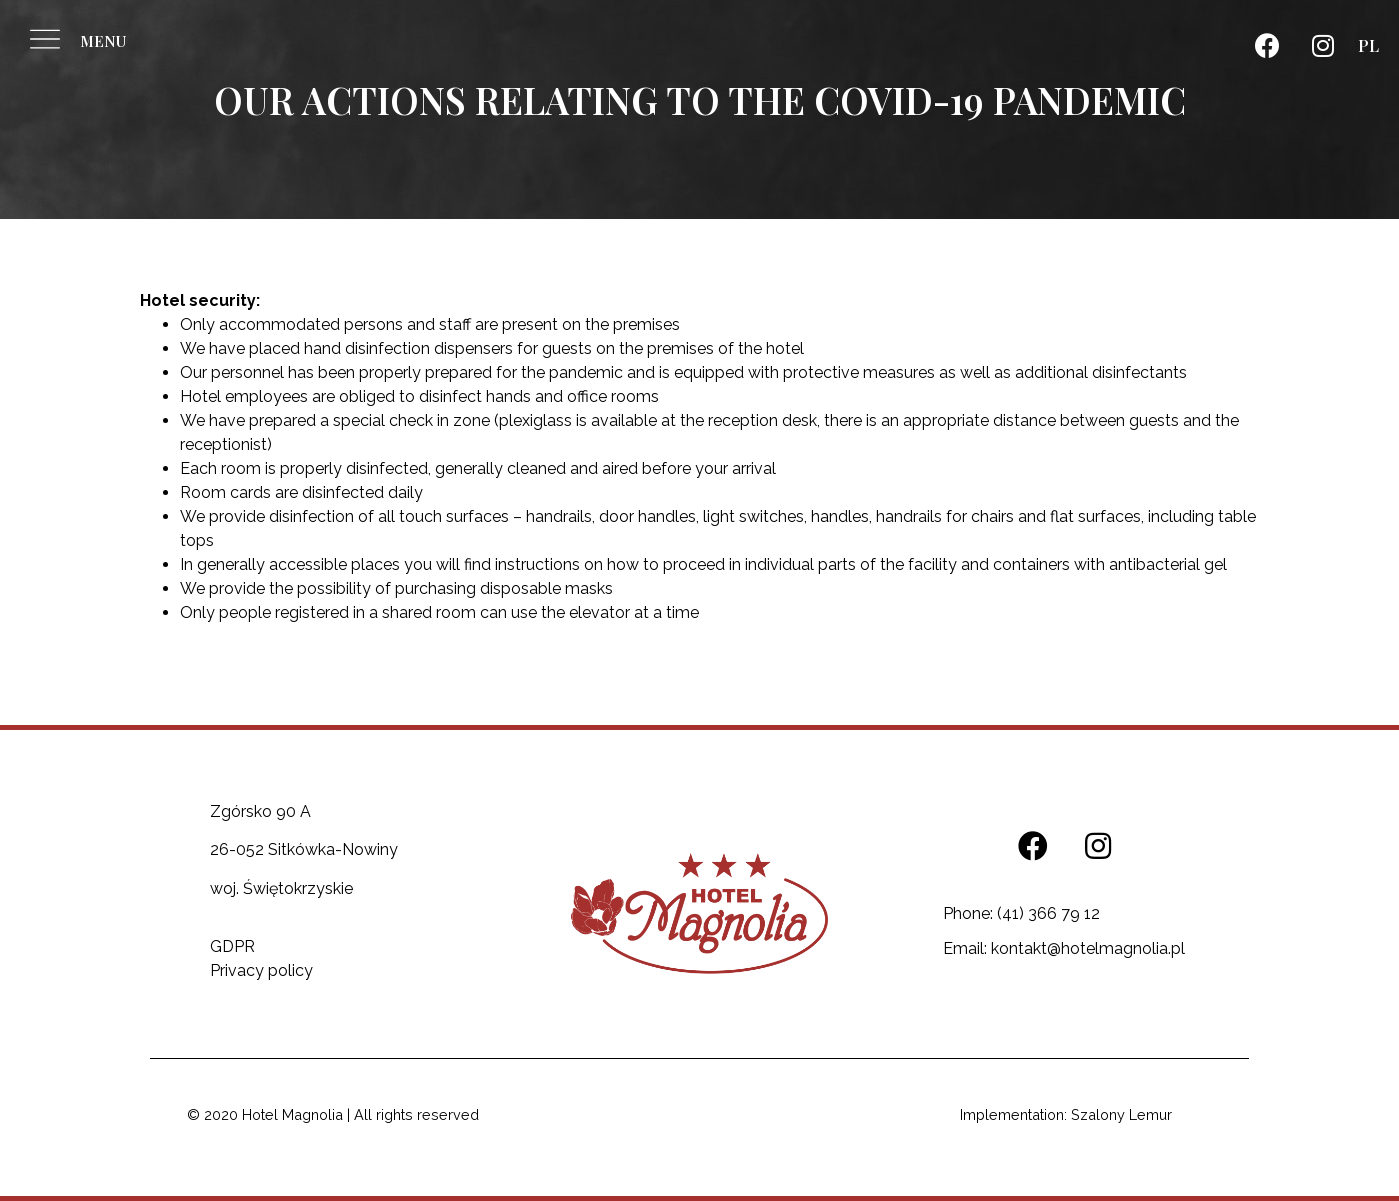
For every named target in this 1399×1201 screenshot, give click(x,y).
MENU (103, 41)
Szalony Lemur (1121, 1114)
